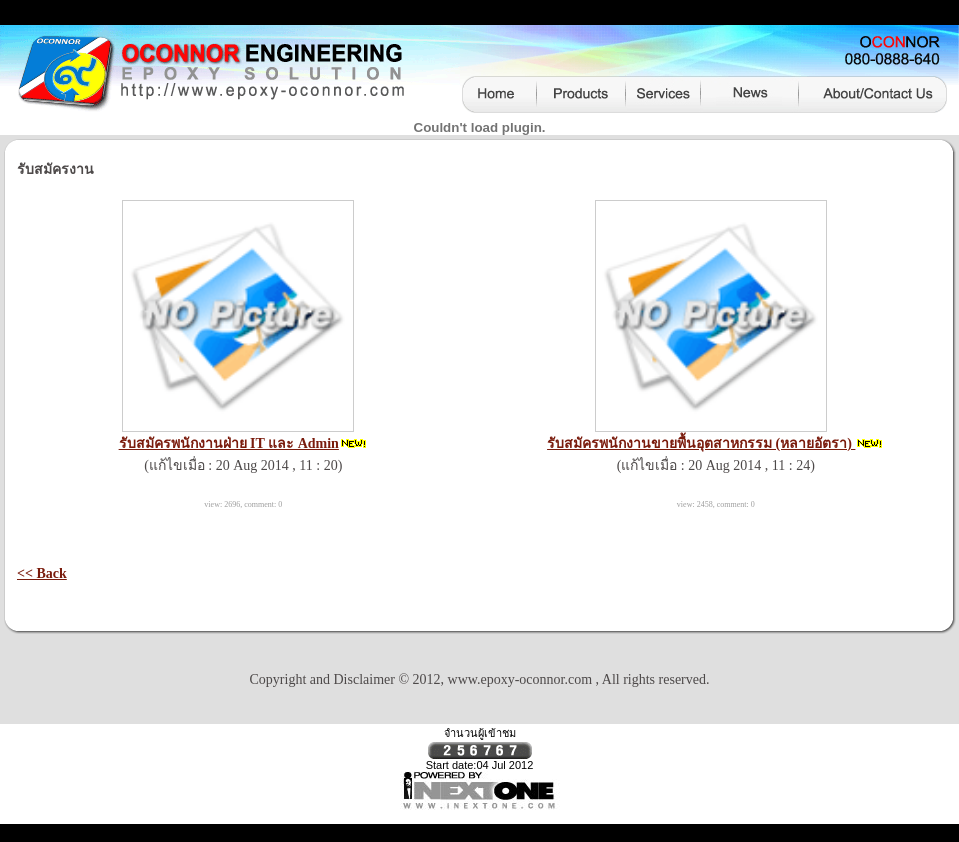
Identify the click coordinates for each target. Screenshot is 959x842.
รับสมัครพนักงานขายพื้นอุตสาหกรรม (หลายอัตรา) (701, 443)
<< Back (42, 573)
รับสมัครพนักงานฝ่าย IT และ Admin (229, 443)
